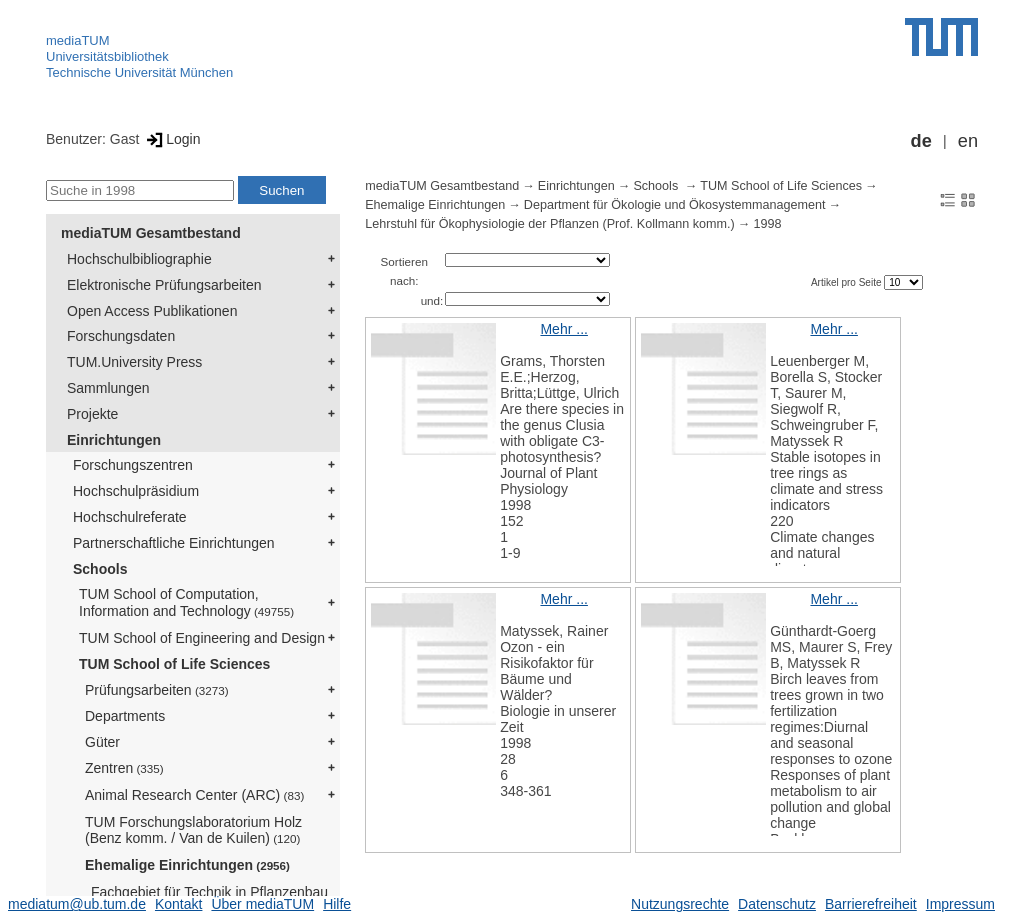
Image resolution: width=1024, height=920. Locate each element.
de (921, 141)
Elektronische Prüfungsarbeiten (164, 285)
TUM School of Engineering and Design (202, 638)
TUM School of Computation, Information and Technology (186, 602)
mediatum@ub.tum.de (77, 904)
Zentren (124, 768)
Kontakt (178, 904)
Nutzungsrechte (680, 904)
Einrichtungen (114, 440)
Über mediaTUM (262, 904)
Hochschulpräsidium (136, 491)
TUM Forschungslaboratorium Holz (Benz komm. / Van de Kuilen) (193, 830)
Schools (100, 569)
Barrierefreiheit (871, 904)
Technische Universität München (139, 72)
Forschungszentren (133, 465)
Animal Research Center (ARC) (194, 795)
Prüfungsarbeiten (157, 690)
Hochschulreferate (130, 517)
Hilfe (337, 904)
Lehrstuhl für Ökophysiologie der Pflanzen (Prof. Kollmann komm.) (550, 224)
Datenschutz (777, 904)
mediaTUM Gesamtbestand (151, 233)
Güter (102, 742)
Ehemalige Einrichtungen (187, 865)
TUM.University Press (134, 362)
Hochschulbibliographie (139, 259)
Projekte (92, 414)
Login (171, 139)
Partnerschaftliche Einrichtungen (174, 543)
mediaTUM (78, 40)
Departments (125, 716)
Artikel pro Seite (847, 282)
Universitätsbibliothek (107, 56)
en (968, 141)
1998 (767, 224)
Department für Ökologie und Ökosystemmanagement (675, 205)
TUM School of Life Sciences (174, 664)
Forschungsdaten (121, 336)
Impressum (960, 904)
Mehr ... (563, 329)
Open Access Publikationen (152, 311)
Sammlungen (108, 388)
